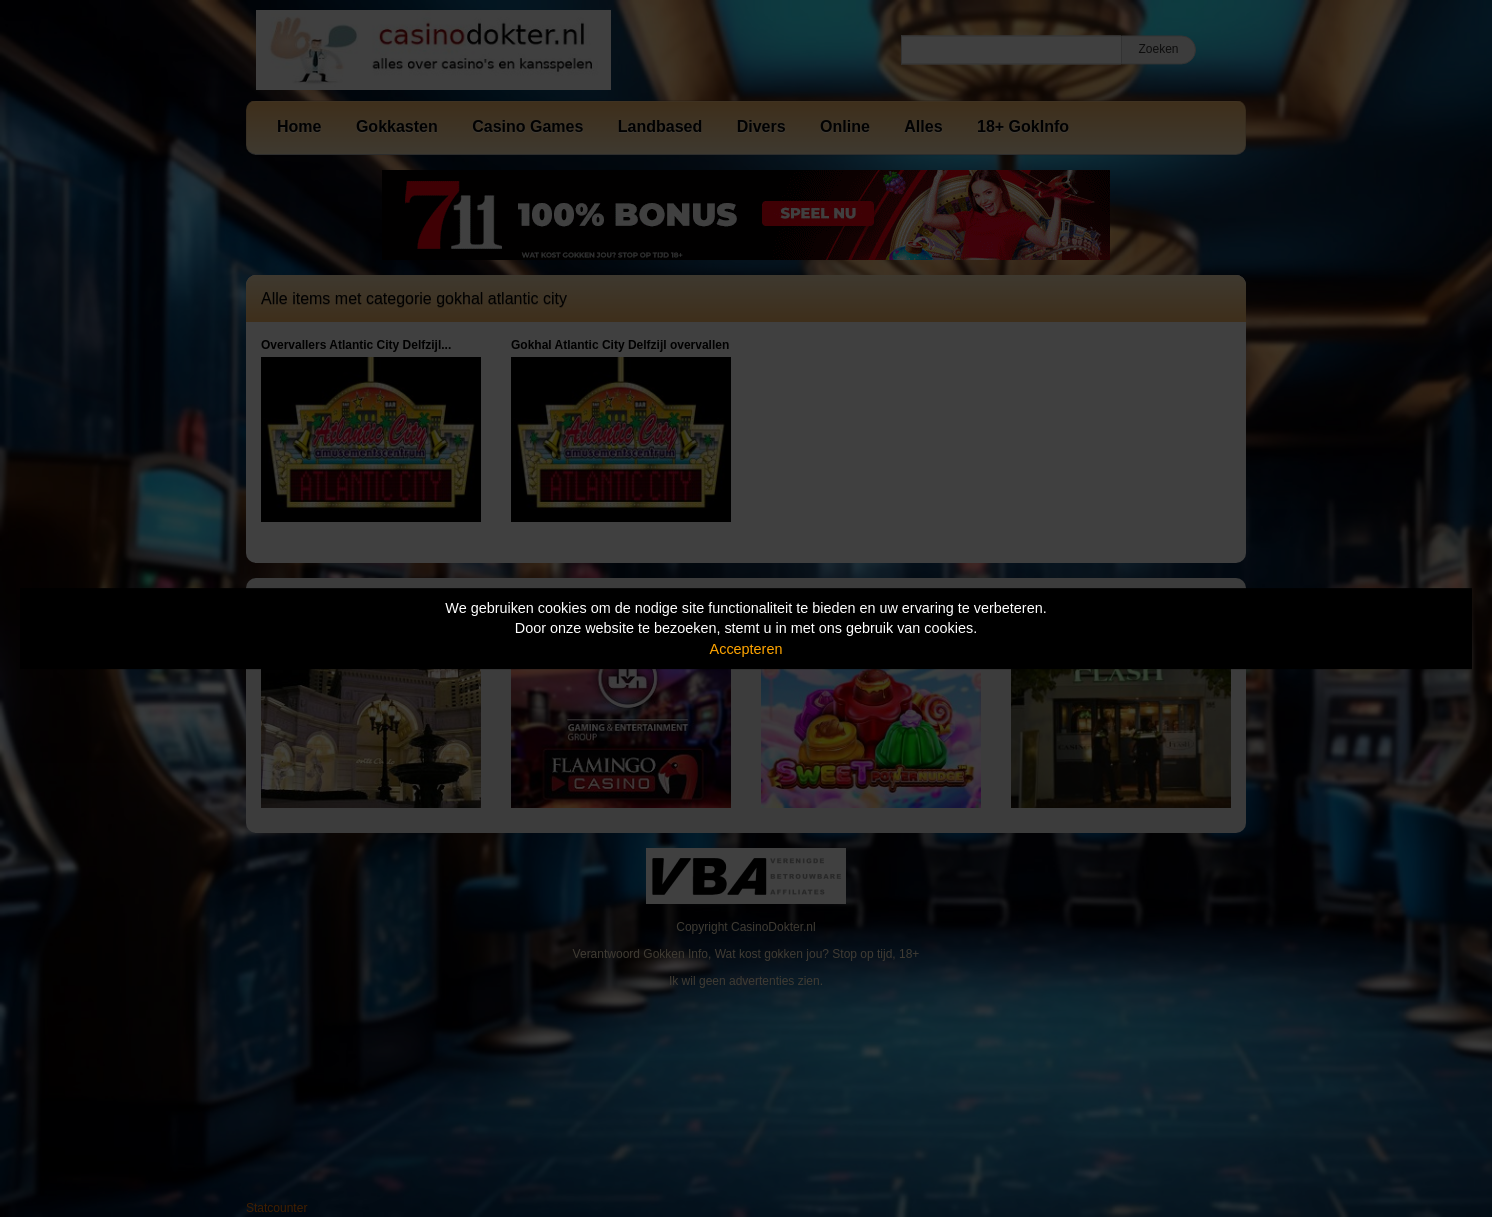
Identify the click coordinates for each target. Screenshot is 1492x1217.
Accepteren (746, 649)
